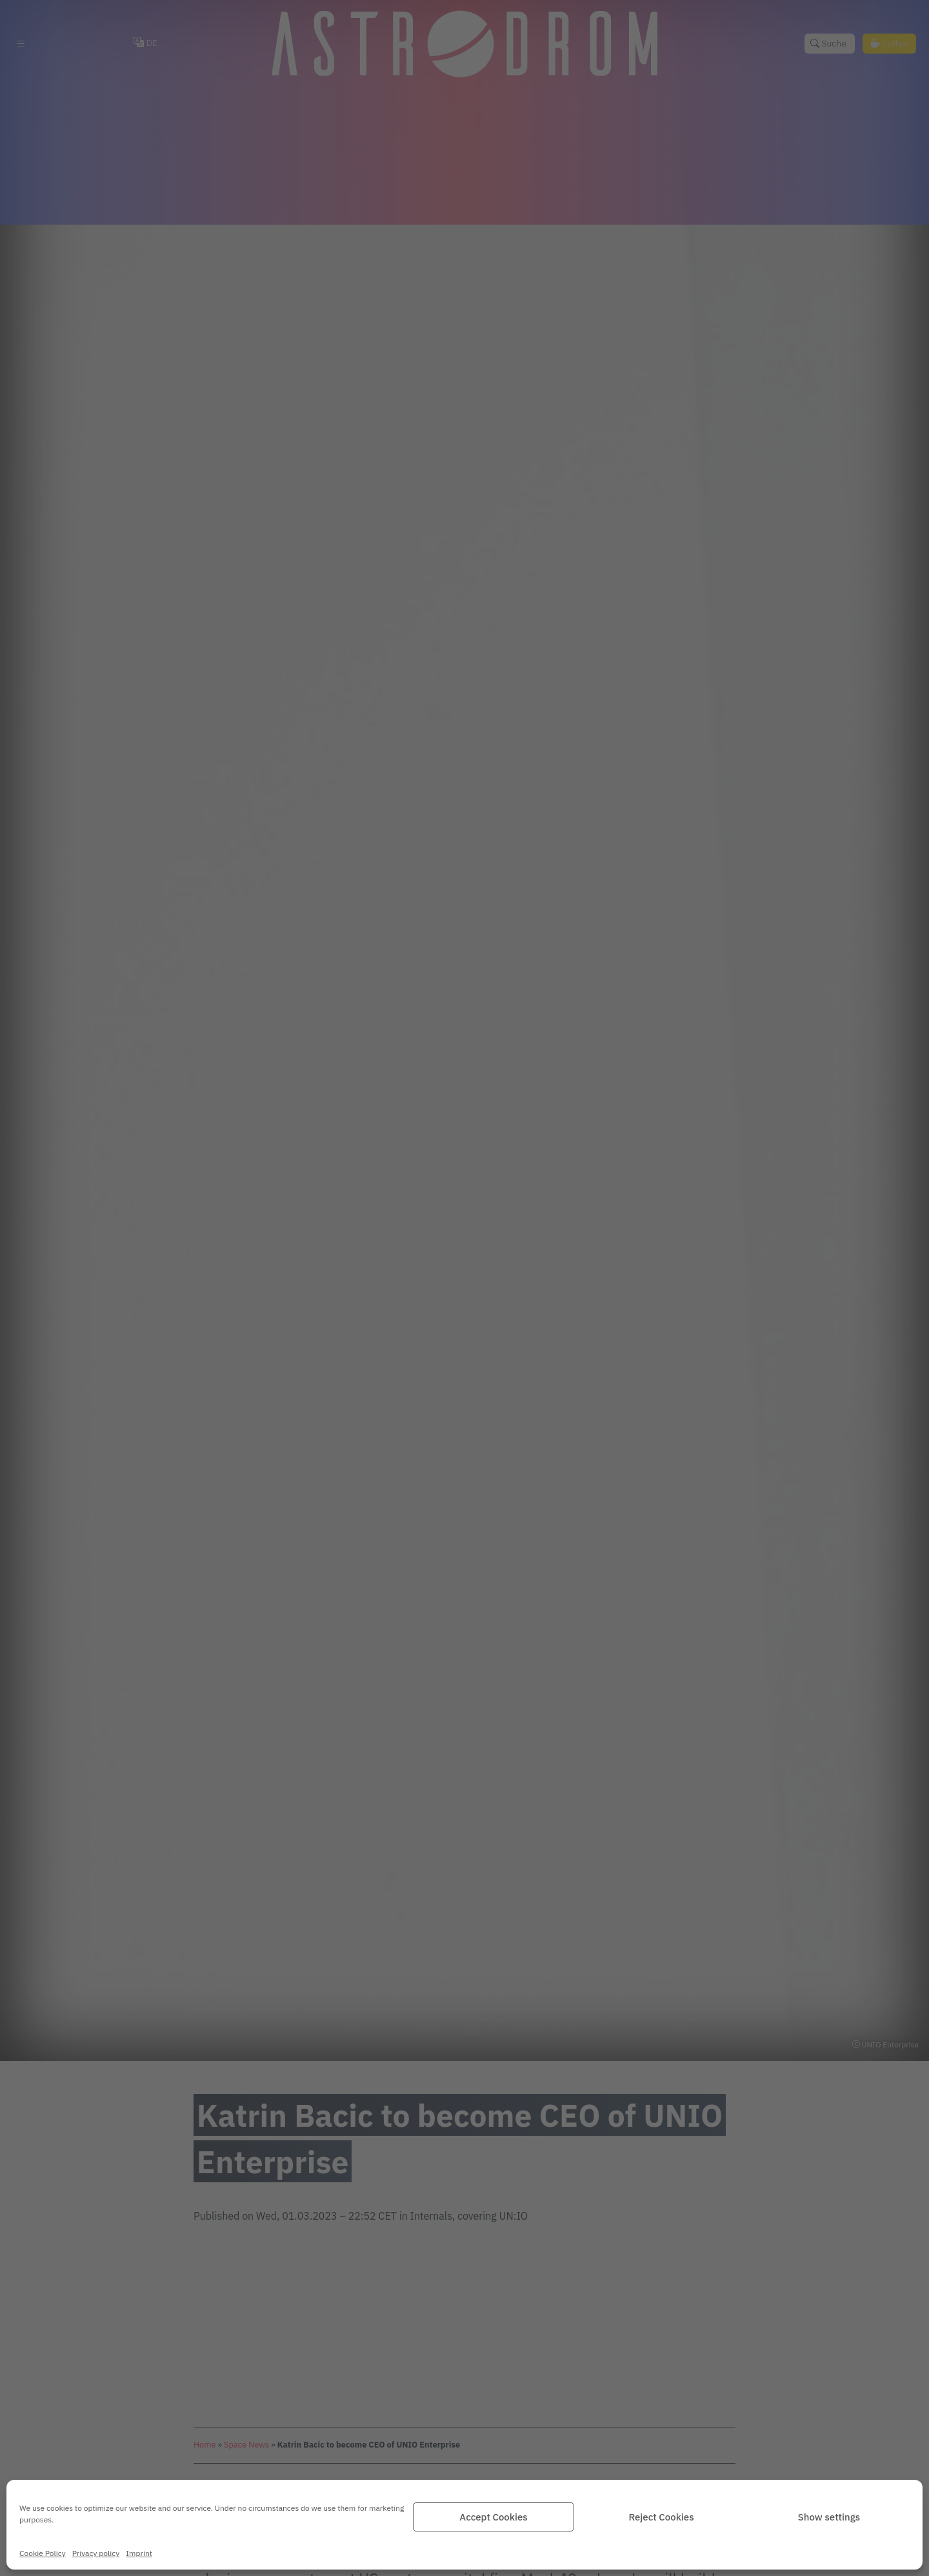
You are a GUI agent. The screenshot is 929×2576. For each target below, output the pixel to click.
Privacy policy (96, 2553)
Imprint (139, 2553)
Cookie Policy (42, 2553)
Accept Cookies (493, 2517)
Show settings (829, 2517)
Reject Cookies (661, 2517)
